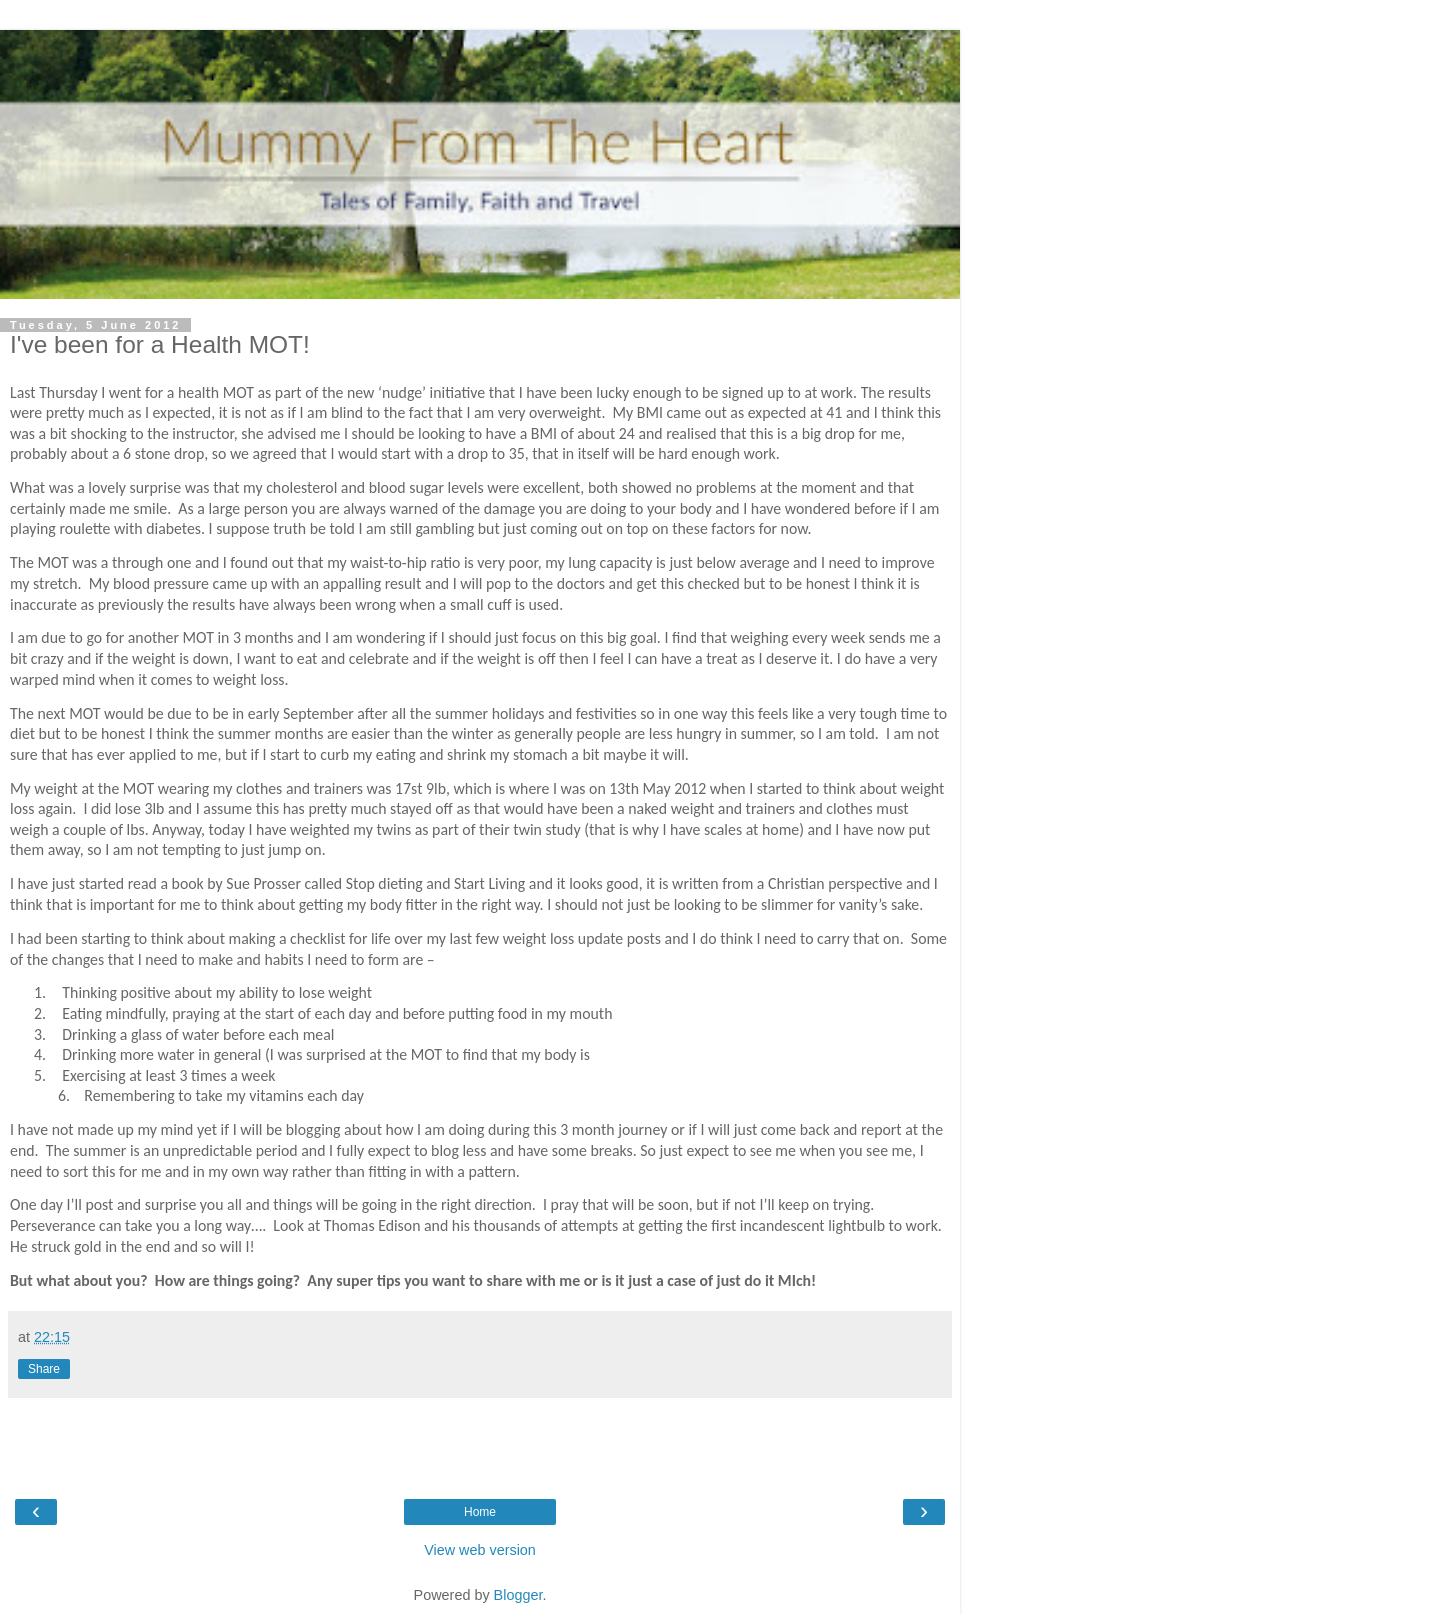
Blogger (518, 1595)
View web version (480, 1550)
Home (480, 1512)
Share (44, 1369)
